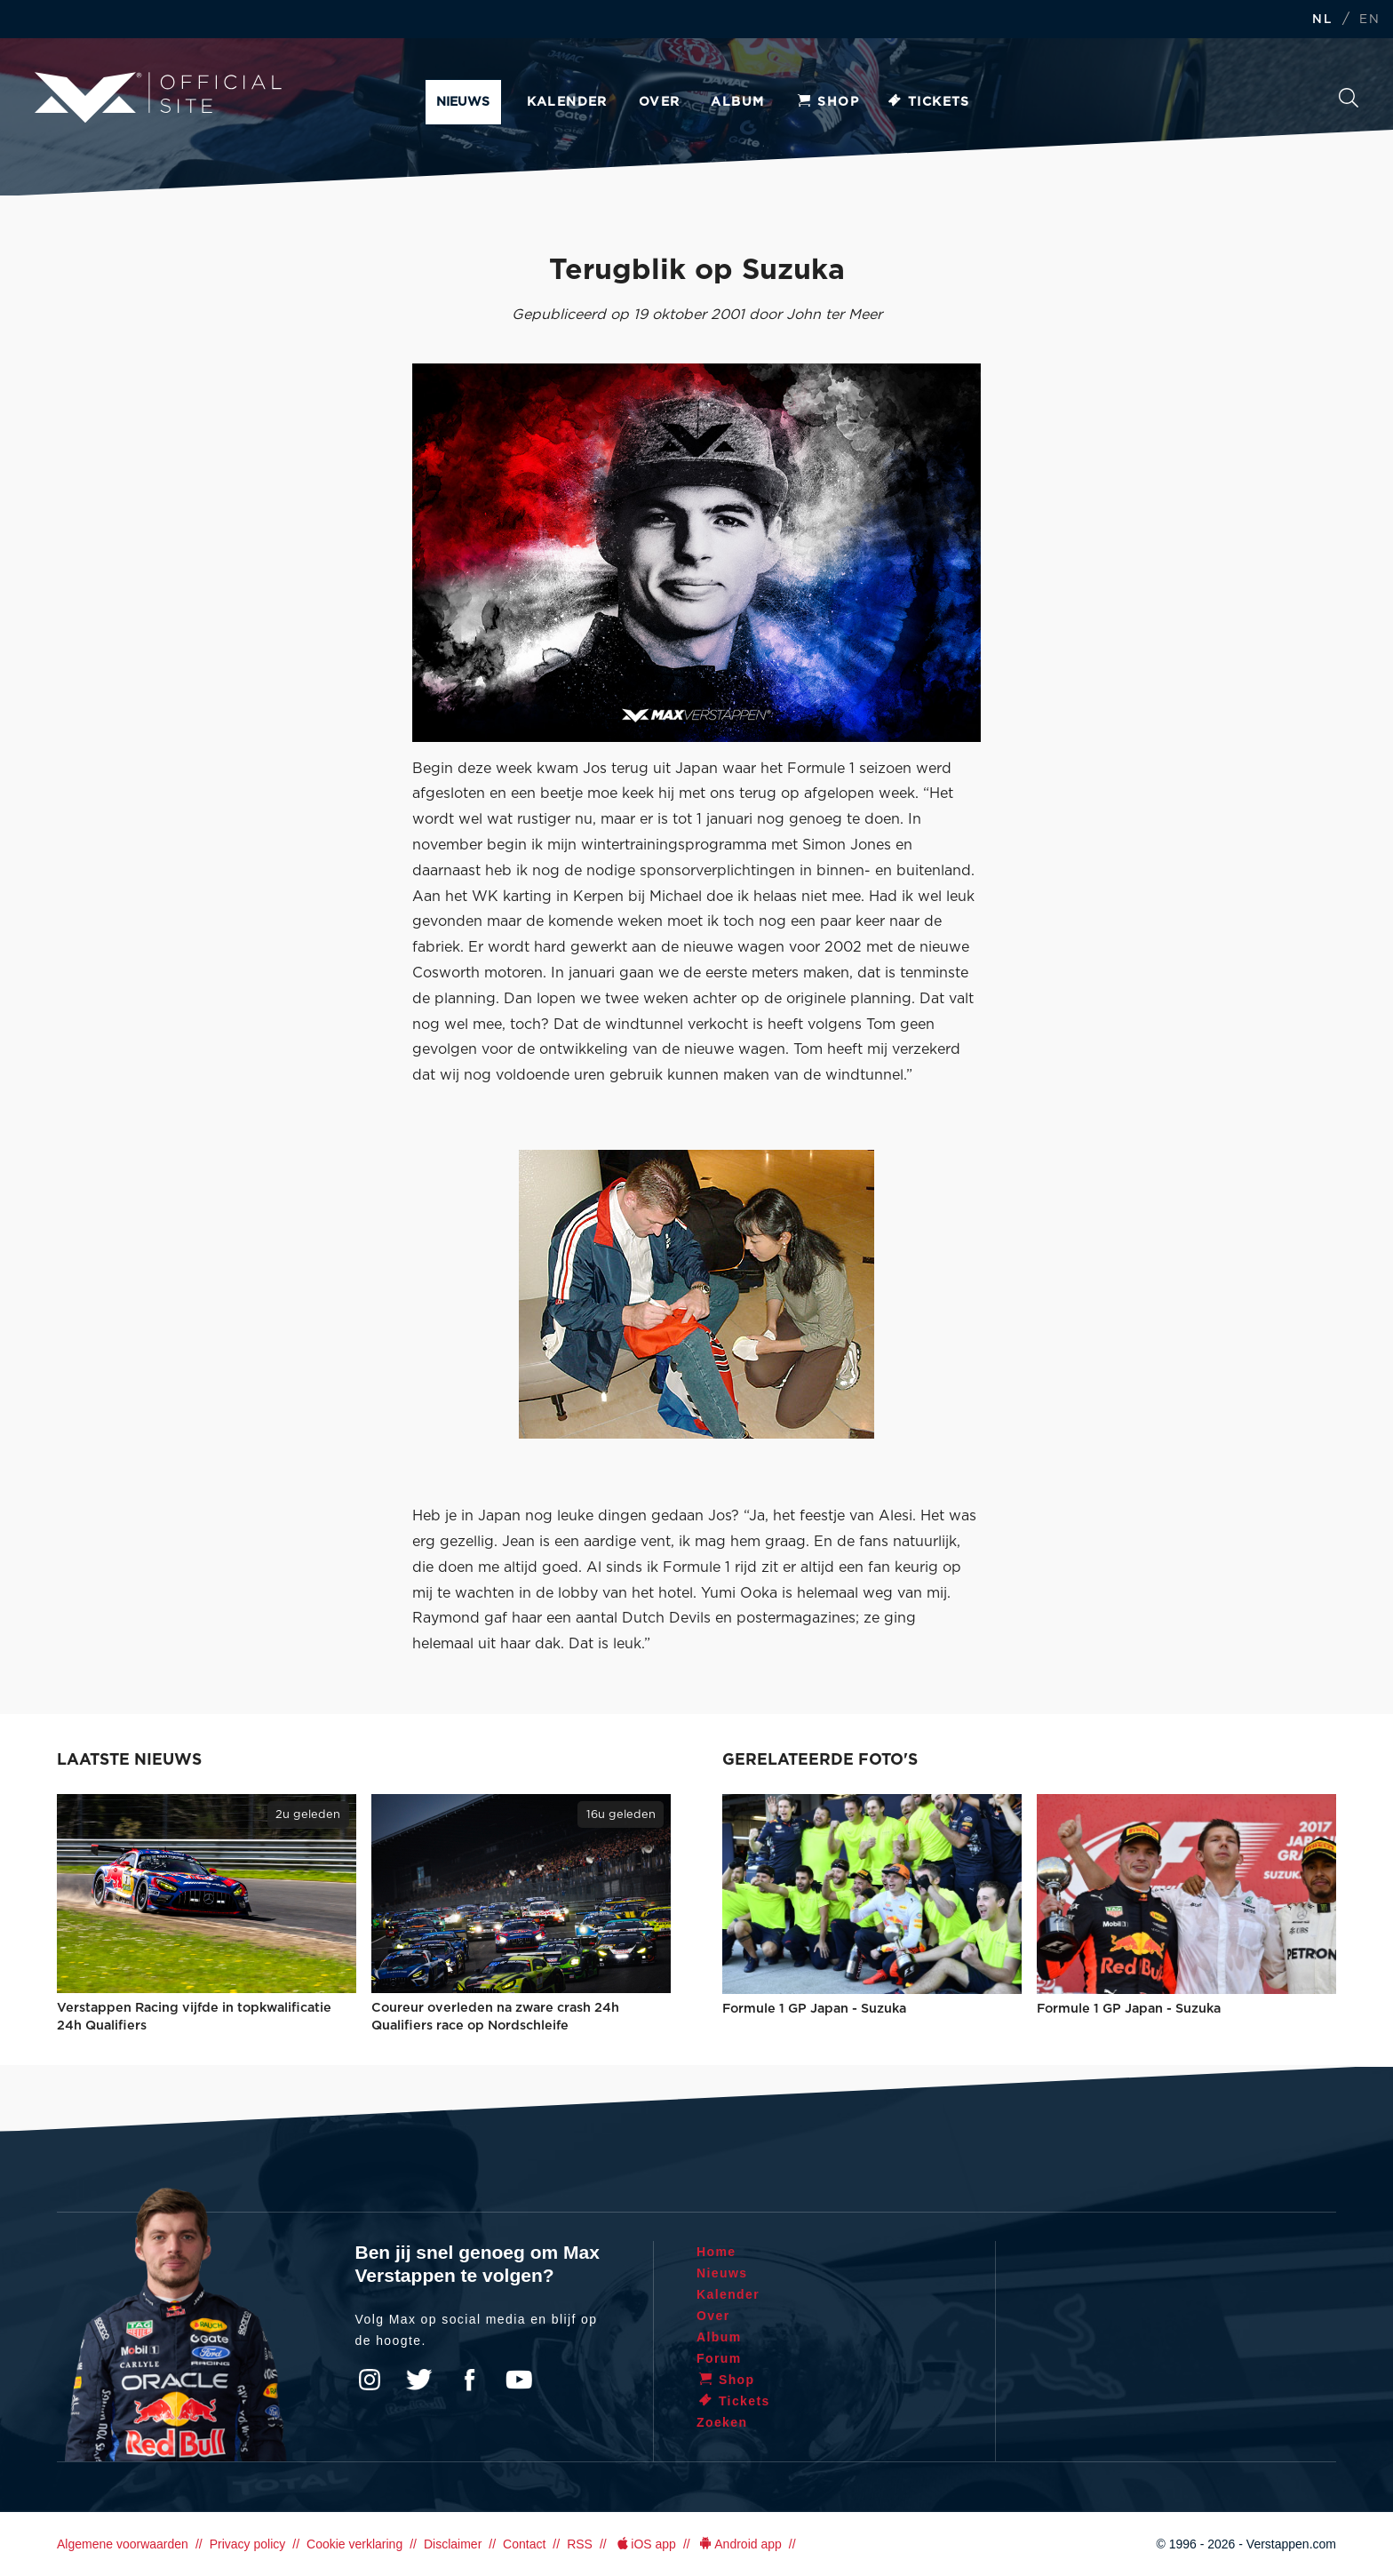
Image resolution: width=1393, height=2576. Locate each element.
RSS (580, 2544)
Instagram (369, 2379)
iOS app (645, 2544)
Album (737, 102)
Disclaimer (453, 2544)
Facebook (469, 2379)
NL (1322, 20)
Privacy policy (248, 2544)
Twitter (419, 2379)
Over (660, 102)
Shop (827, 102)
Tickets (928, 102)
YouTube (519, 2379)
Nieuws (463, 102)
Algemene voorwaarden (122, 2544)
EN (1369, 20)
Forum (719, 2358)
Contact (524, 2544)
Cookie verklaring (354, 2544)
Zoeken (1348, 98)
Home (716, 2252)
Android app (739, 2544)
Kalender (567, 102)
